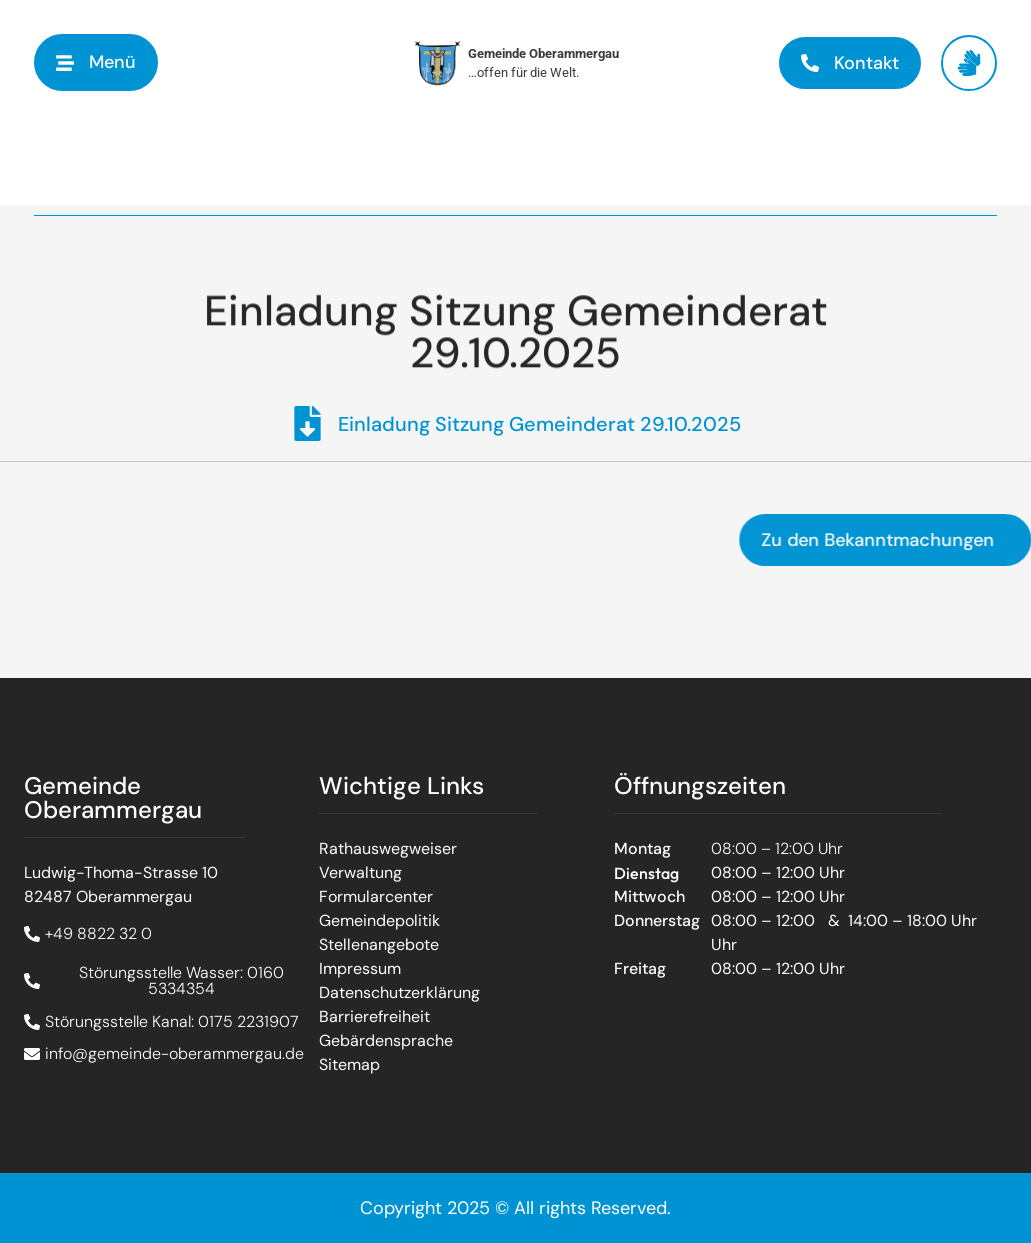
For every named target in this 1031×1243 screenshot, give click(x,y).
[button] (96, 62)
